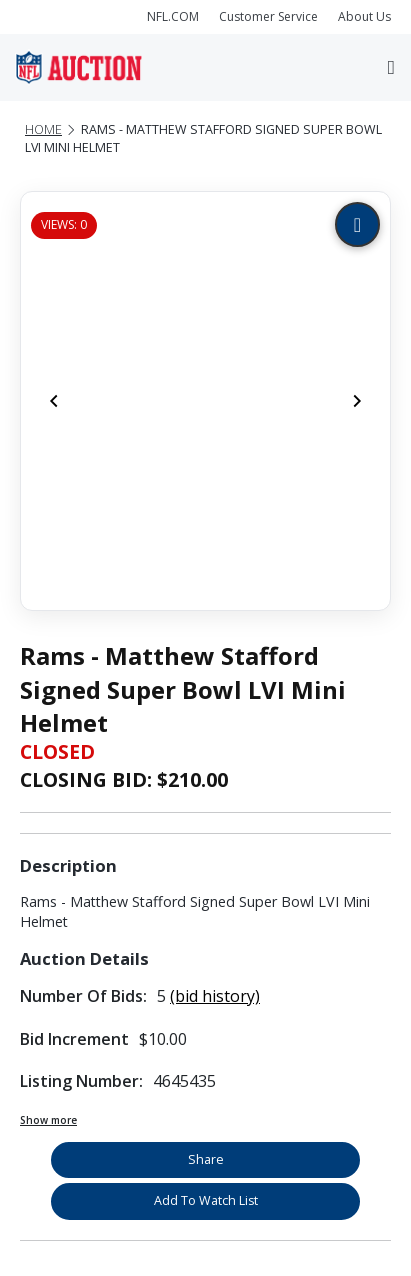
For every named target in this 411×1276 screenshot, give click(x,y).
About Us (364, 16)
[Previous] (54, 401)
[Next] (357, 401)
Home (43, 129)
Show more (48, 1120)
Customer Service (268, 16)
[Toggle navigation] (391, 67)
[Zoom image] (357, 224)
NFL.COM (173, 16)
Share (206, 1159)
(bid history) (215, 996)
